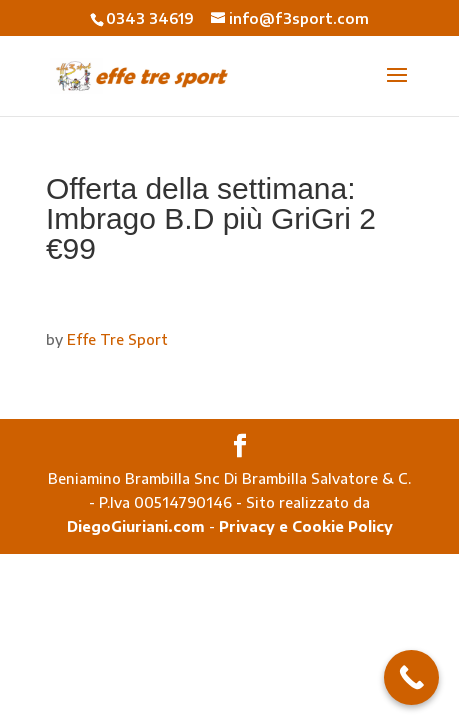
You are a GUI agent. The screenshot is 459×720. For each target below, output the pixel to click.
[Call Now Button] (411, 677)
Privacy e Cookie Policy (306, 526)
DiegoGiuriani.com (136, 526)
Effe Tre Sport (117, 339)
